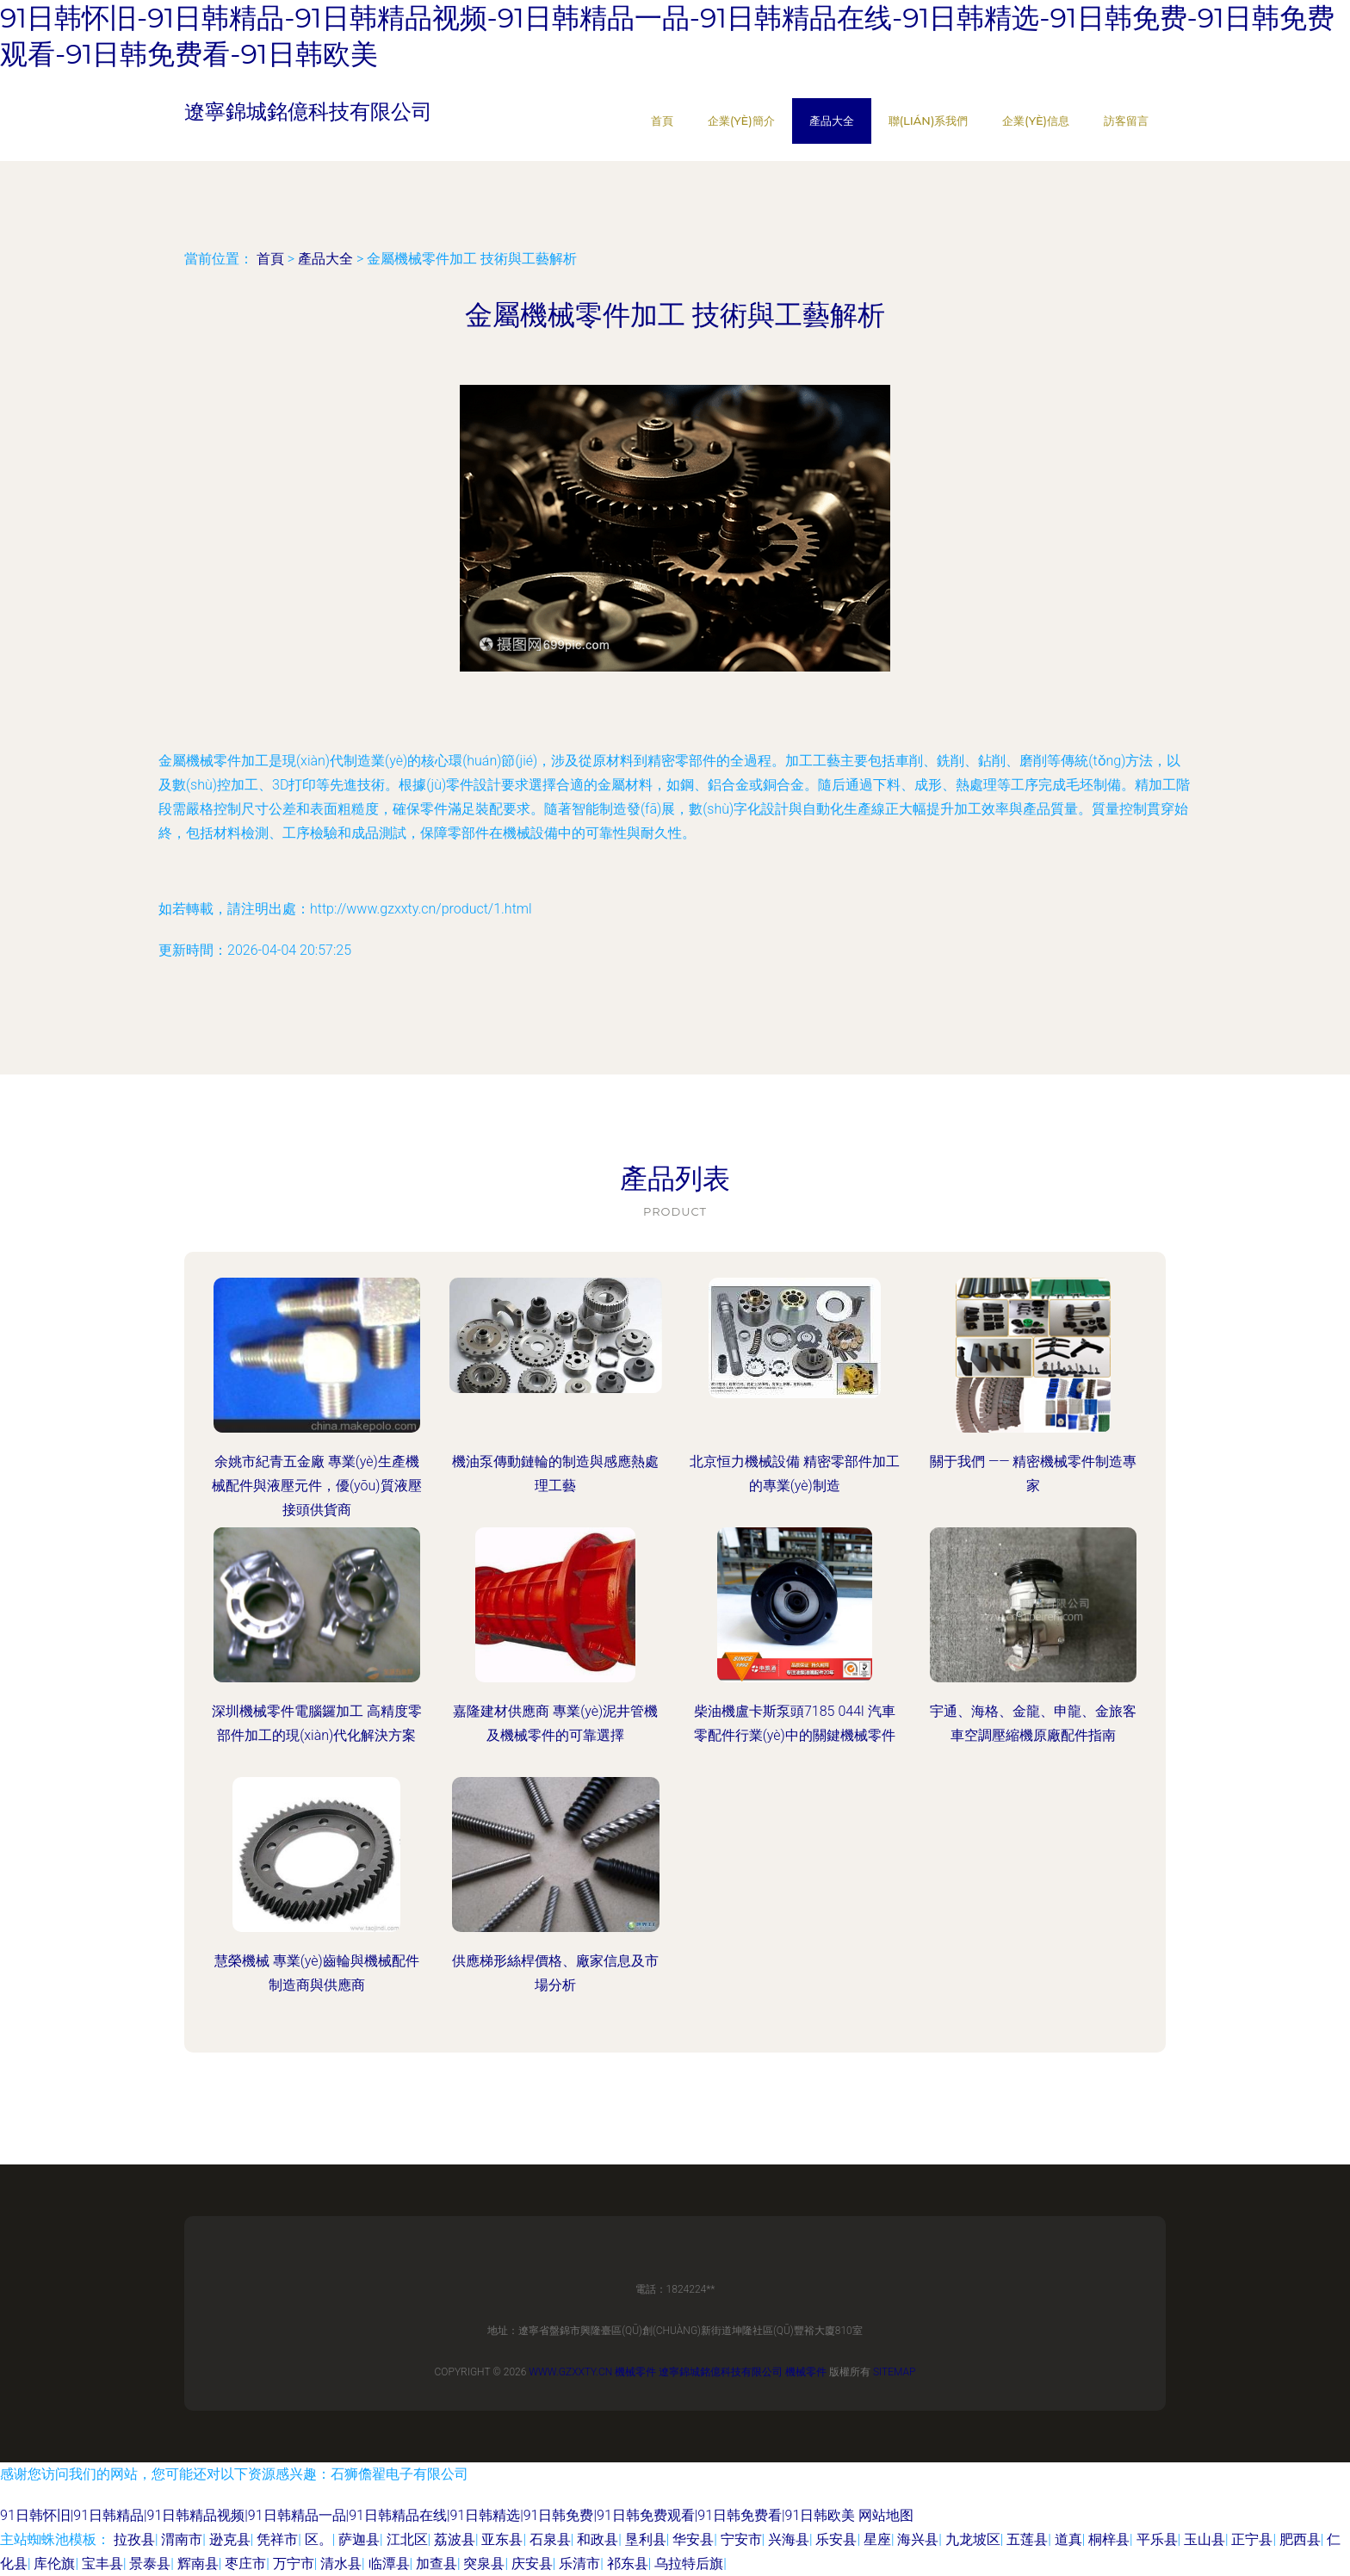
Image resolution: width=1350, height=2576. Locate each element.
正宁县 (1252, 2539)
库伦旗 (54, 2563)
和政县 (597, 2539)
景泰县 (149, 2563)
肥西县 (1300, 2539)
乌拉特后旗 (688, 2563)
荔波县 (454, 2539)
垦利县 (645, 2539)
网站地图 (885, 2515)
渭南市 (181, 2539)
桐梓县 (1109, 2539)
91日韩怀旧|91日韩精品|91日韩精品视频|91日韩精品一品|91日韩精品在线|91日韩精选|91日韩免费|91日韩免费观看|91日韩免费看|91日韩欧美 (427, 2515)
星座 (877, 2539)
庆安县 (532, 2563)
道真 (1068, 2539)
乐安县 (836, 2539)
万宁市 (293, 2563)
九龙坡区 (972, 2539)
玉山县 (1204, 2539)
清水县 (341, 2563)
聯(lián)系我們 (929, 120)
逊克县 (230, 2539)
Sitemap (894, 2372)
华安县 (693, 2539)
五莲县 (1027, 2539)
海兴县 (917, 2539)
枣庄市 (245, 2563)
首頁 (662, 120)
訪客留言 (1126, 120)
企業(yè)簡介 (741, 120)
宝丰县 (102, 2563)
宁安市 (741, 2539)
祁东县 (627, 2563)
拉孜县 (134, 2539)
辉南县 (198, 2563)
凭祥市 (277, 2539)
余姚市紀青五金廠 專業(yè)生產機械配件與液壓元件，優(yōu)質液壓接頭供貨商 (317, 1485)
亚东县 (502, 2539)
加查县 (436, 2563)
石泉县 (550, 2539)
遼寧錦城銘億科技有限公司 (721, 2372)
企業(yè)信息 (1035, 120)
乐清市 (579, 2563)
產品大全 (831, 120)
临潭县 (389, 2563)
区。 (318, 2539)
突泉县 (484, 2563)
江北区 (407, 2539)
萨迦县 (359, 2539)
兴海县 (788, 2539)
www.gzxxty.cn (570, 2372)
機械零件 (635, 2372)
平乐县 (1157, 2539)
